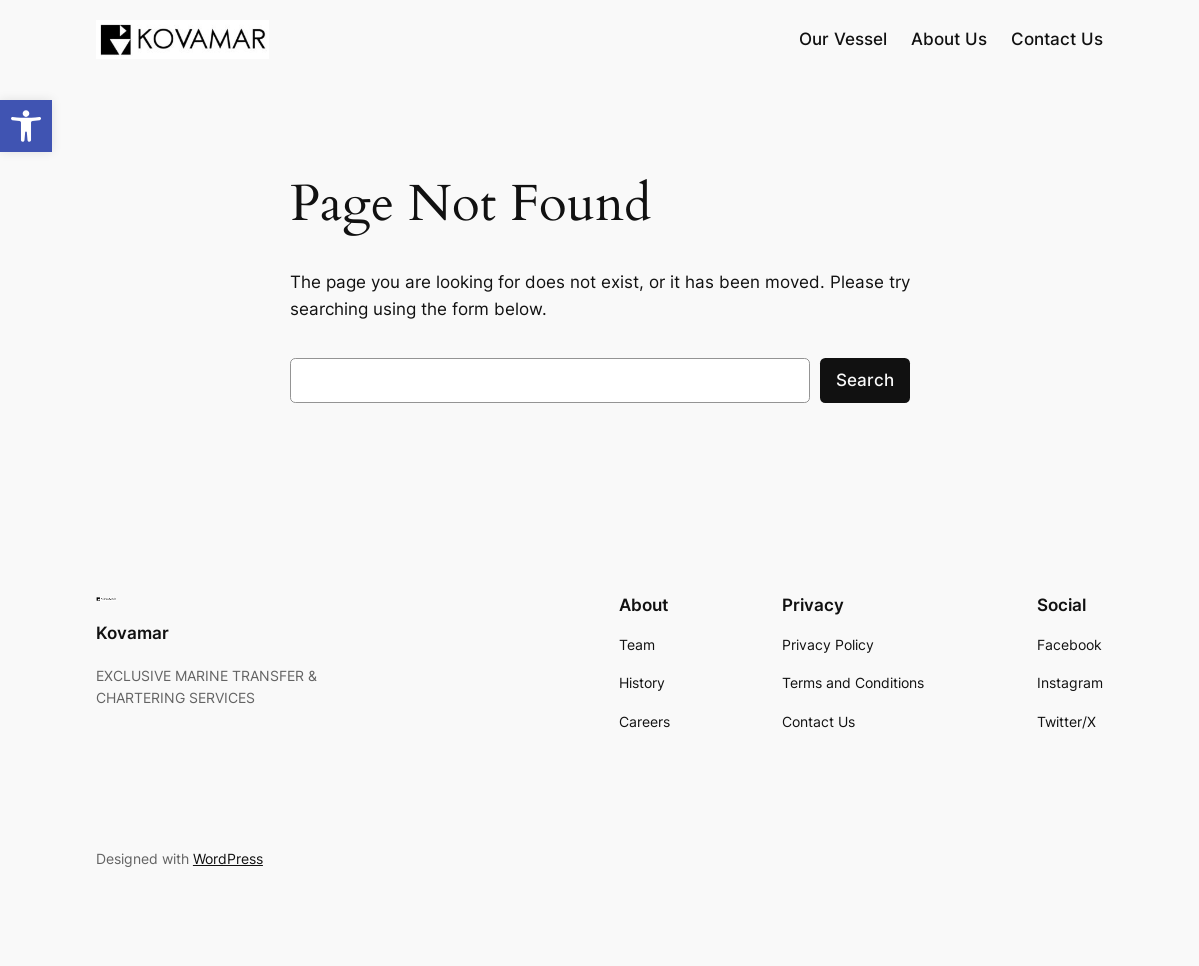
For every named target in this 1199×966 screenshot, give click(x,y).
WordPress (228, 858)
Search (865, 380)
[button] (26, 126)
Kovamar (132, 633)
